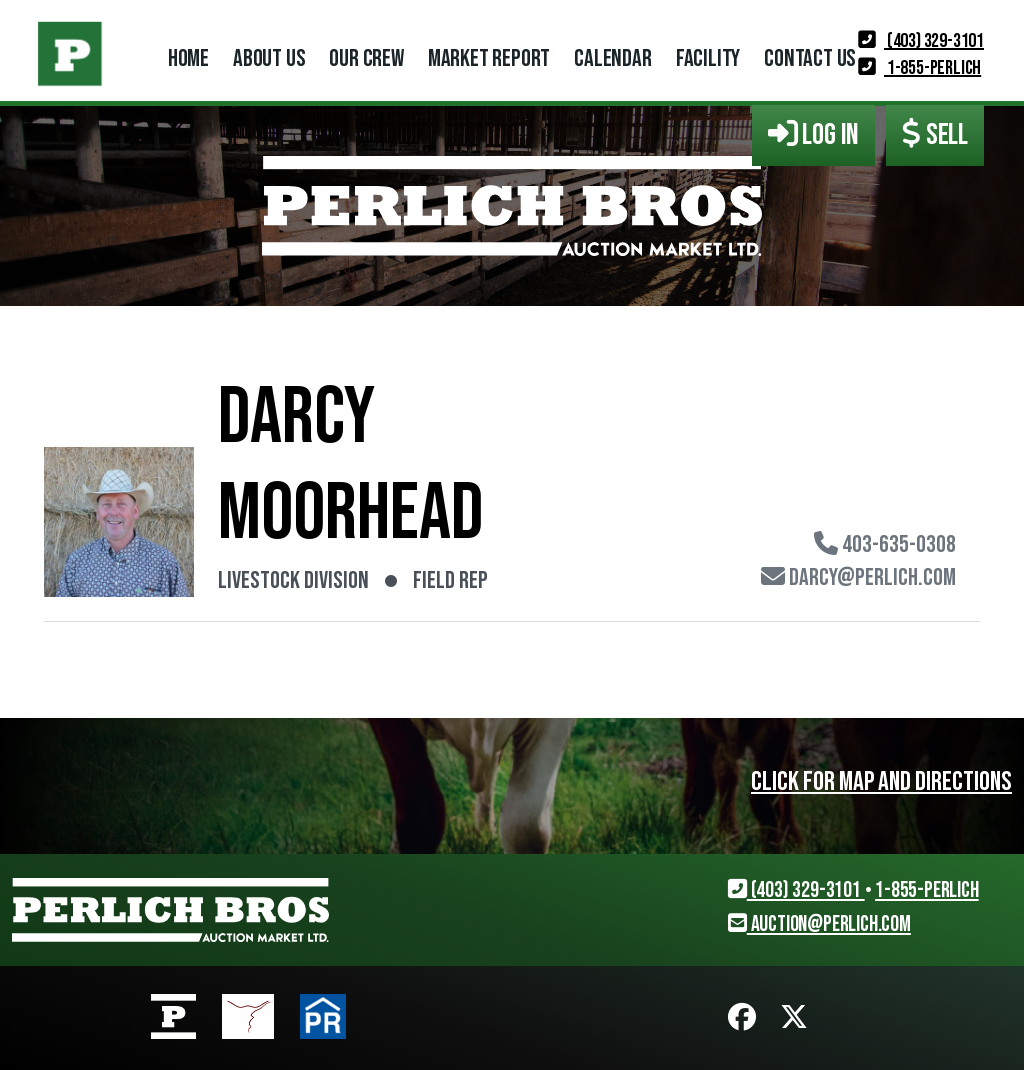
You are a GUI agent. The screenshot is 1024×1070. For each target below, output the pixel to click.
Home (188, 58)
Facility (708, 58)
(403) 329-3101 (921, 41)
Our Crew (366, 58)
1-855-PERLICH (919, 68)
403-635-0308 (885, 545)
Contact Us (810, 58)
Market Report (489, 58)
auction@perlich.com (819, 924)
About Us (269, 58)
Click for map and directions (881, 782)
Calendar (612, 58)
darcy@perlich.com (858, 578)
